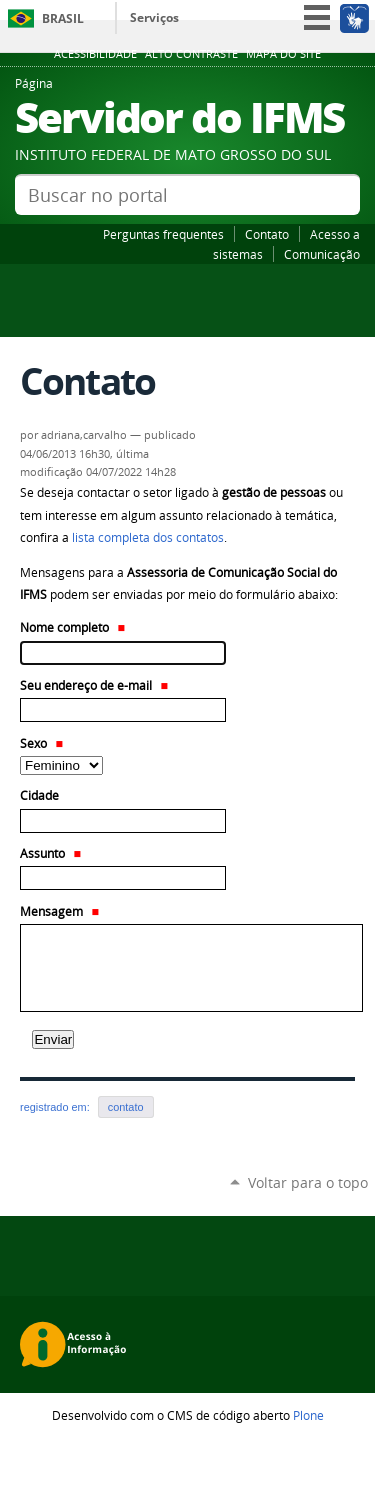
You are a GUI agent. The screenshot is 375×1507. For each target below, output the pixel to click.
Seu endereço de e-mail (94, 685)
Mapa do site (283, 54)
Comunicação (322, 254)
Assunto (50, 853)
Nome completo (72, 627)
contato (126, 1107)
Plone (308, 1415)
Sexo (41, 743)
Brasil (63, 18)
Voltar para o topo (308, 1182)
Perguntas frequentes (163, 234)
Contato (267, 234)
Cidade (39, 795)
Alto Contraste (191, 54)
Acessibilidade (95, 54)
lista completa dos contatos (148, 537)
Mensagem (59, 911)
